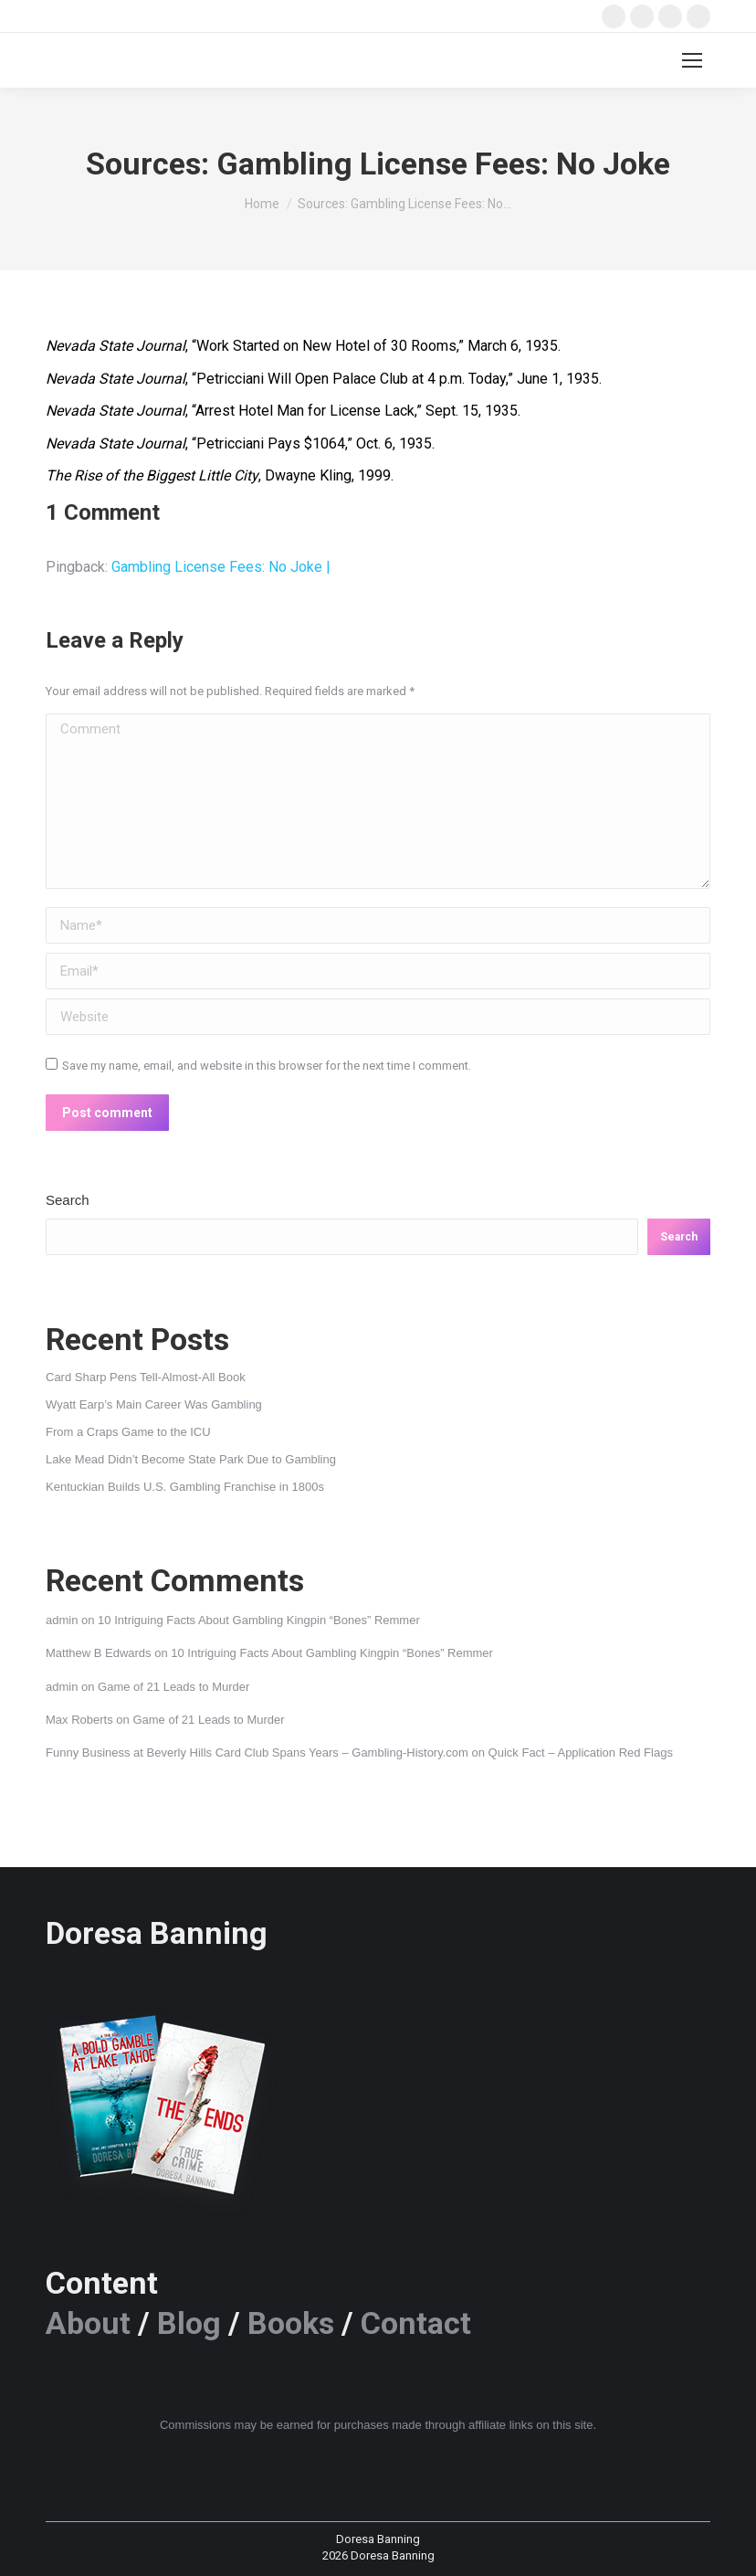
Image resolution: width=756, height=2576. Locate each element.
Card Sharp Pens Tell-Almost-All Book (146, 1377)
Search (67, 1200)
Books (290, 2323)
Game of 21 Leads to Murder (173, 1687)
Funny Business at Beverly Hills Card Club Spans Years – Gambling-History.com (257, 1752)
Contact (416, 2323)
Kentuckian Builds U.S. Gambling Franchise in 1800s (185, 1487)
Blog (189, 2323)
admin (62, 1620)
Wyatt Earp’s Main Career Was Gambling (154, 1404)
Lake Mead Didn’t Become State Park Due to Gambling (191, 1459)
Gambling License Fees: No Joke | (221, 566)
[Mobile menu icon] (692, 60)
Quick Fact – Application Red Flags (580, 1752)
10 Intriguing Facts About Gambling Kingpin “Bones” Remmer (259, 1620)
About (88, 2323)
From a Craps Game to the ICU (128, 1432)
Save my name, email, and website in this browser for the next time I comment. (266, 1065)
